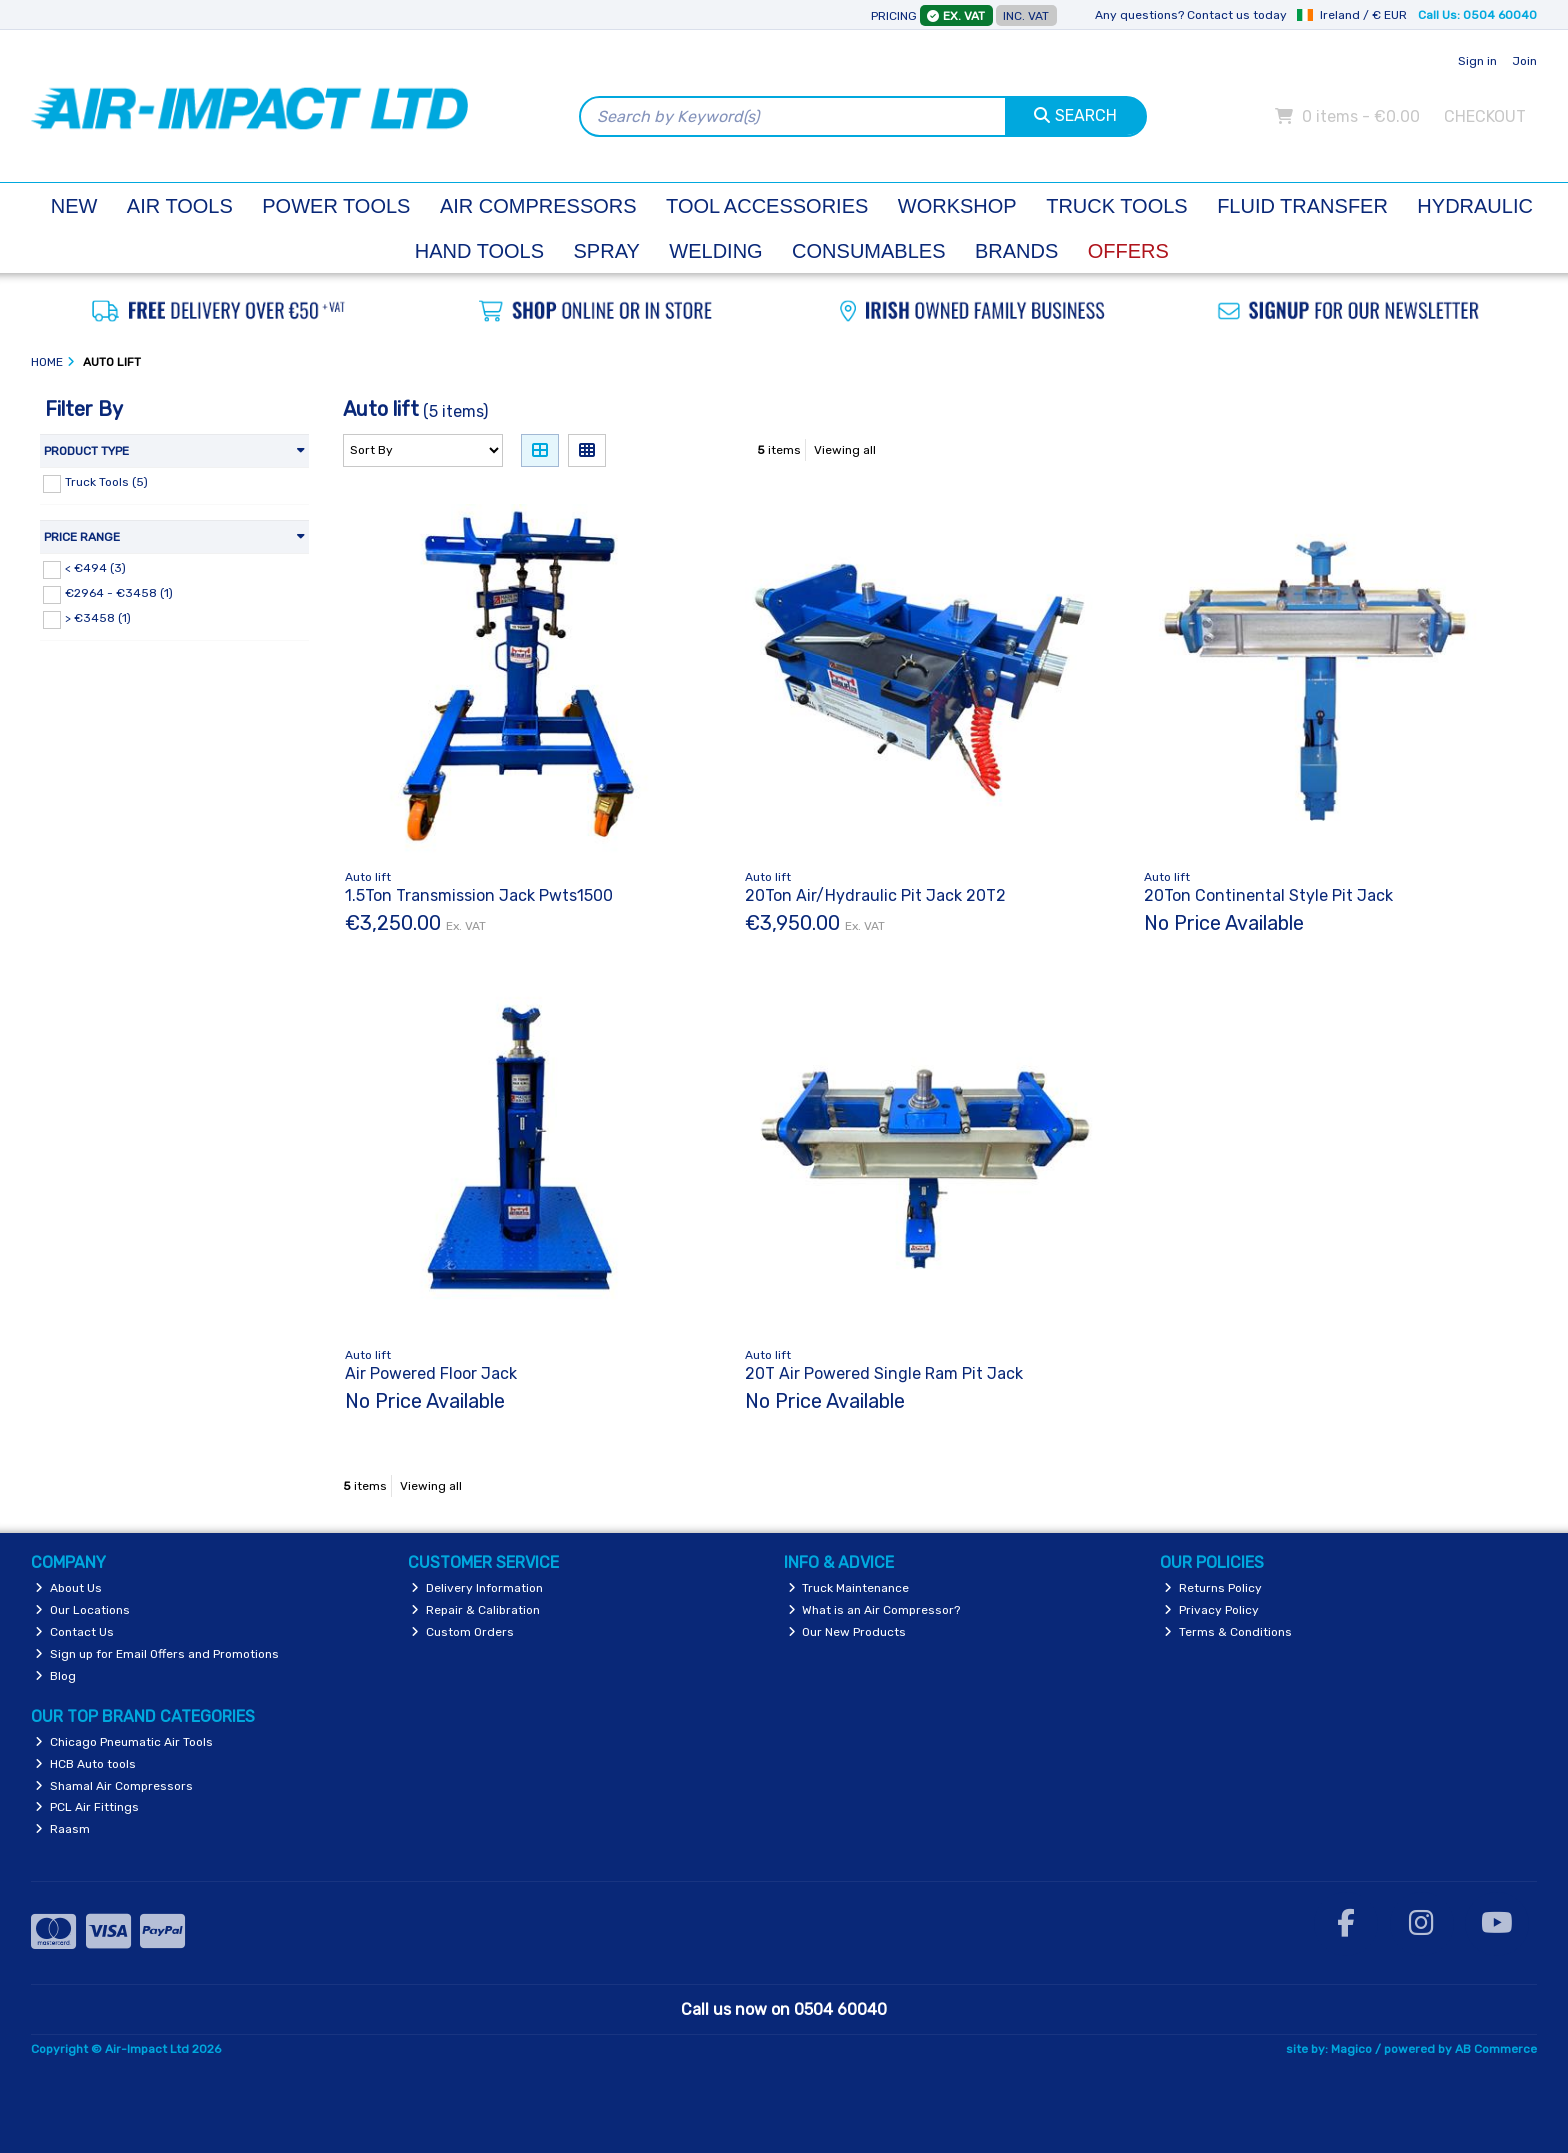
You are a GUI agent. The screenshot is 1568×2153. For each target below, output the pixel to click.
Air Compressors (538, 206)
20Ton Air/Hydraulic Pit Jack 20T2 (875, 895)
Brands (1016, 251)
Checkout (1485, 116)
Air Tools (180, 206)
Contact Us (74, 1632)
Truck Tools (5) (106, 482)
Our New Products (847, 1632)
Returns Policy (1213, 1588)
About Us (68, 1588)
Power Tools (336, 206)
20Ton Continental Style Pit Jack (1268, 895)
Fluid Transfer (1302, 206)
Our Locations (82, 1610)
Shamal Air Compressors (114, 1786)
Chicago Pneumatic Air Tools (124, 1742)
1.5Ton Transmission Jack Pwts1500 (479, 895)
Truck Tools (1117, 206)
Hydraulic (1475, 206)
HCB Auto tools (85, 1764)
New (74, 206)
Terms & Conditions (1228, 1632)
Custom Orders (462, 1632)
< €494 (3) (95, 568)
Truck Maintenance (849, 1588)
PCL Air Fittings (87, 1807)
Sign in (1477, 61)
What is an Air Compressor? (874, 1610)
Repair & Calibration (475, 1610)
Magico (1351, 2049)
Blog (55, 1676)
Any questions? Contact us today (1191, 15)
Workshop (957, 206)
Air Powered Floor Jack (431, 1373)
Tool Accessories (767, 206)
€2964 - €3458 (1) (119, 593)
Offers (1128, 251)
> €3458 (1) (98, 618)
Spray (607, 251)
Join (1524, 61)
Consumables (868, 251)
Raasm (62, 1829)
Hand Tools (479, 251)
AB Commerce (1496, 2049)
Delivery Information (477, 1588)
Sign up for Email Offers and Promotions (157, 1654)
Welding (715, 251)
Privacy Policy (1211, 1610)
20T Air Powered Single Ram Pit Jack (884, 1373)
